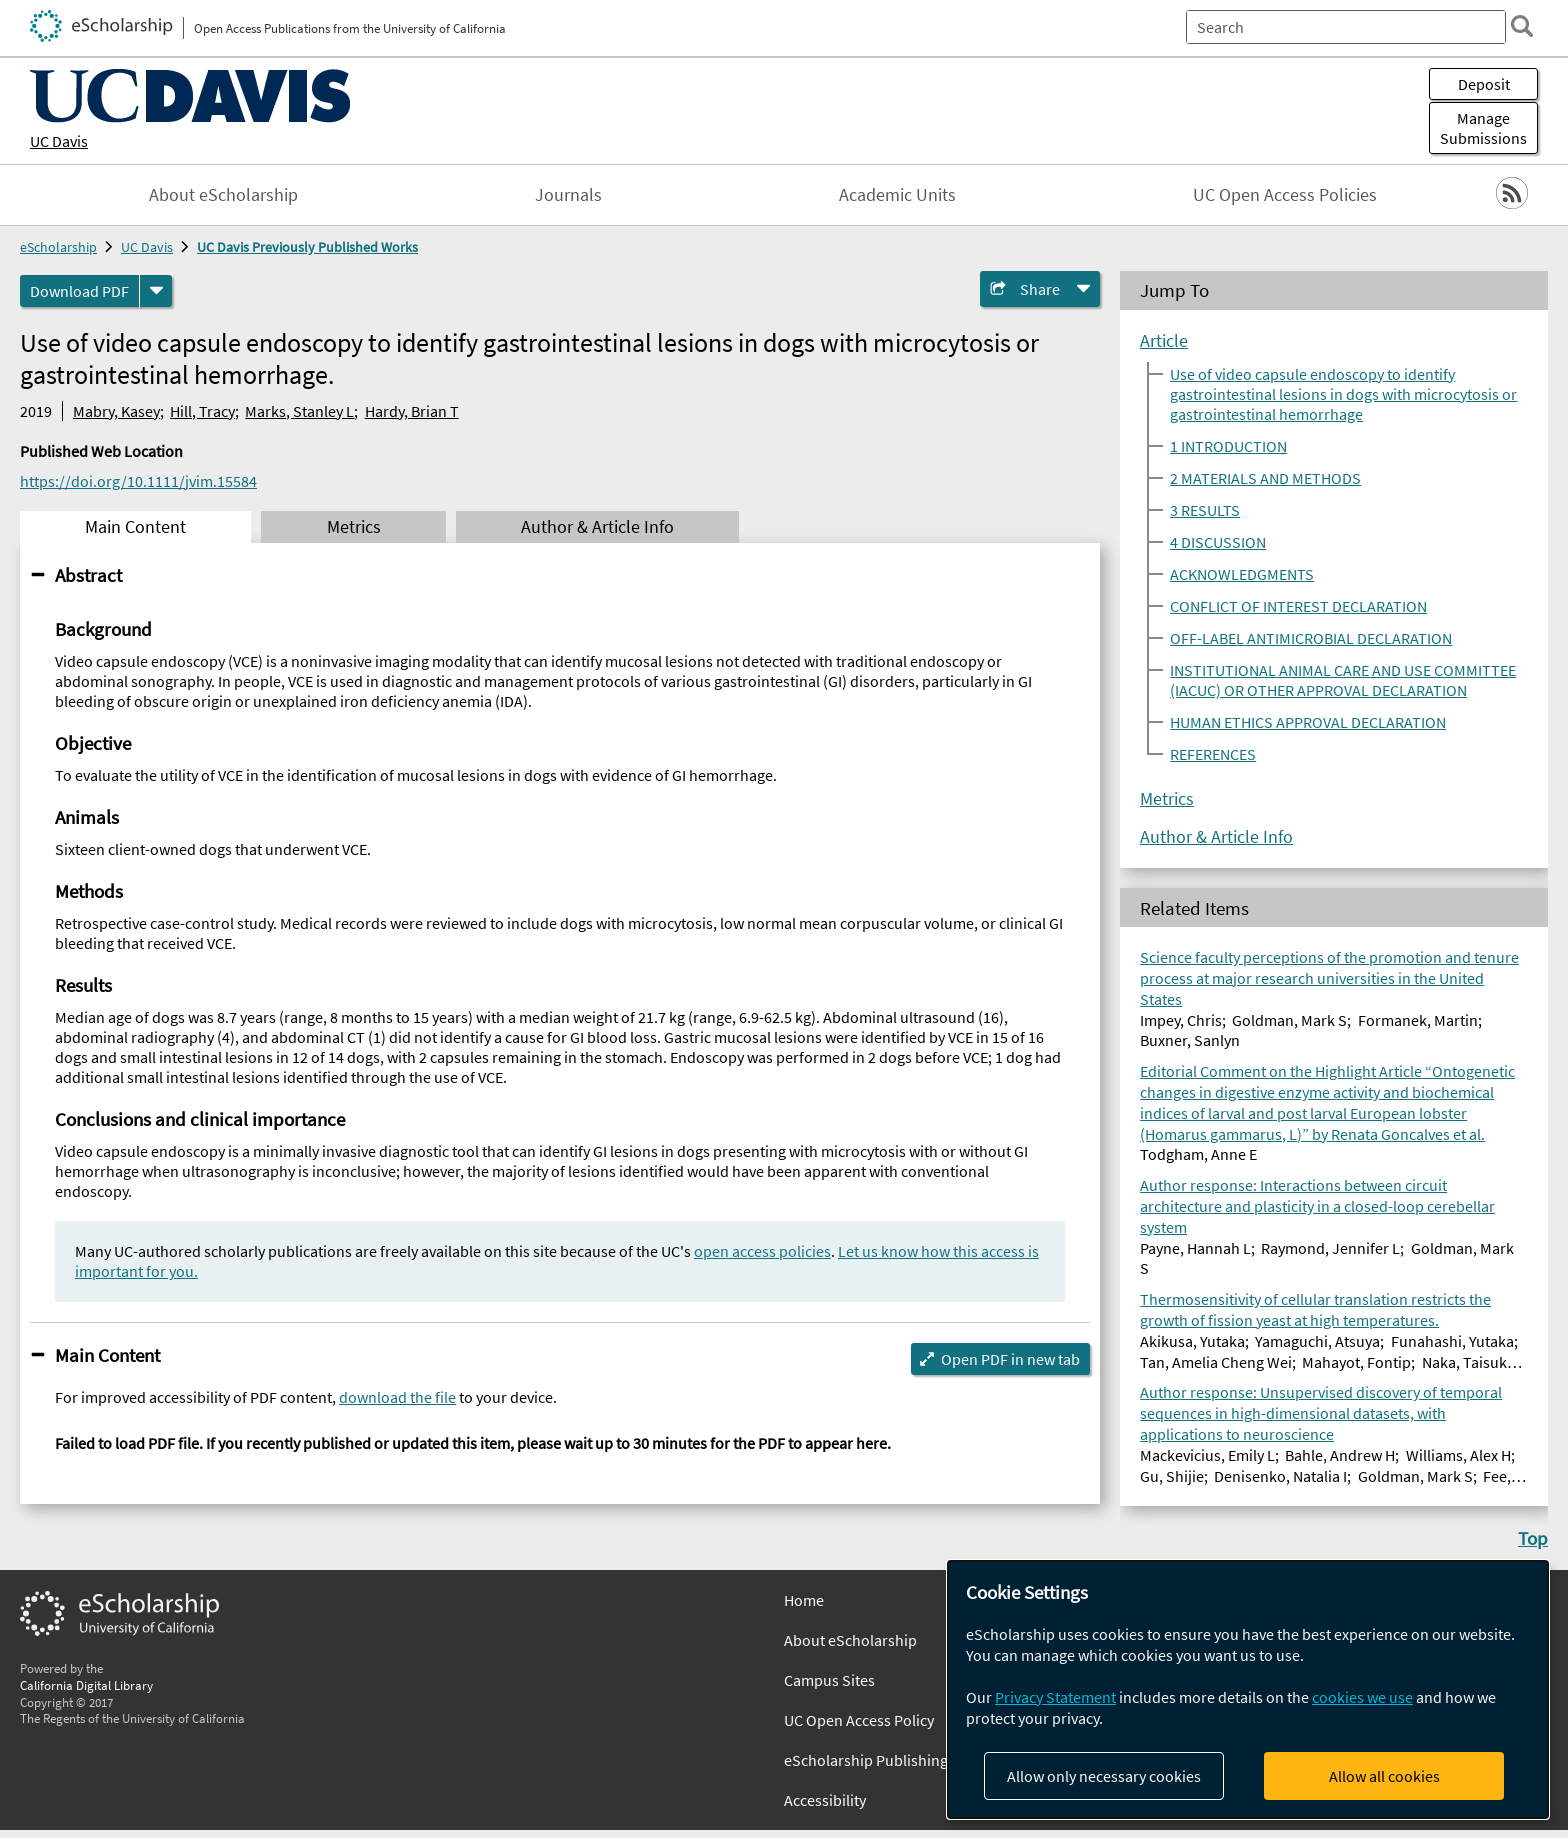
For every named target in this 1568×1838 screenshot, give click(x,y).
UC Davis (59, 141)
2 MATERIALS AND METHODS (1265, 478)
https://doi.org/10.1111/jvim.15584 (138, 481)
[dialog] (1248, 1689)
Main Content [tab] (135, 527)
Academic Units (897, 195)
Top (1533, 1538)
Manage (1483, 128)
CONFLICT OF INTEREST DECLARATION (1298, 606)
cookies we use (1362, 1697)
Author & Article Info (1216, 837)
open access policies (762, 1251)
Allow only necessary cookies (1104, 1776)
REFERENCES (1213, 754)
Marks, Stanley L (299, 411)
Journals (568, 195)
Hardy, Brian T (412, 411)
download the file (397, 1397)
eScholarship (58, 247)
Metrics (1167, 799)
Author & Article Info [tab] (597, 527)
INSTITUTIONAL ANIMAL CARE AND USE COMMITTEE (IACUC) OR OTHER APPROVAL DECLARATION (1343, 680)
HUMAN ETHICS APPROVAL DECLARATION (1308, 722)
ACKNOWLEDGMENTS (1242, 574)
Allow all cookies (1384, 1776)
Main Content (107, 1355)
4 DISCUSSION (1218, 542)
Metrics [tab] (354, 527)
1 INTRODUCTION (1228, 446)
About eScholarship (223, 195)
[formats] (156, 291)
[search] (1522, 26)
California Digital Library (86, 1685)
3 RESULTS (1205, 510)
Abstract (88, 575)
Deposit (1484, 84)
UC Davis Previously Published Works (307, 247)
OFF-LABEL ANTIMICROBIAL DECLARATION (1311, 638)
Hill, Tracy (202, 411)
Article (1164, 341)
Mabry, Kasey (116, 411)
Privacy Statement (1055, 1697)
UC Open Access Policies (1285, 195)
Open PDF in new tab (1010, 1359)
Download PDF (79, 291)
